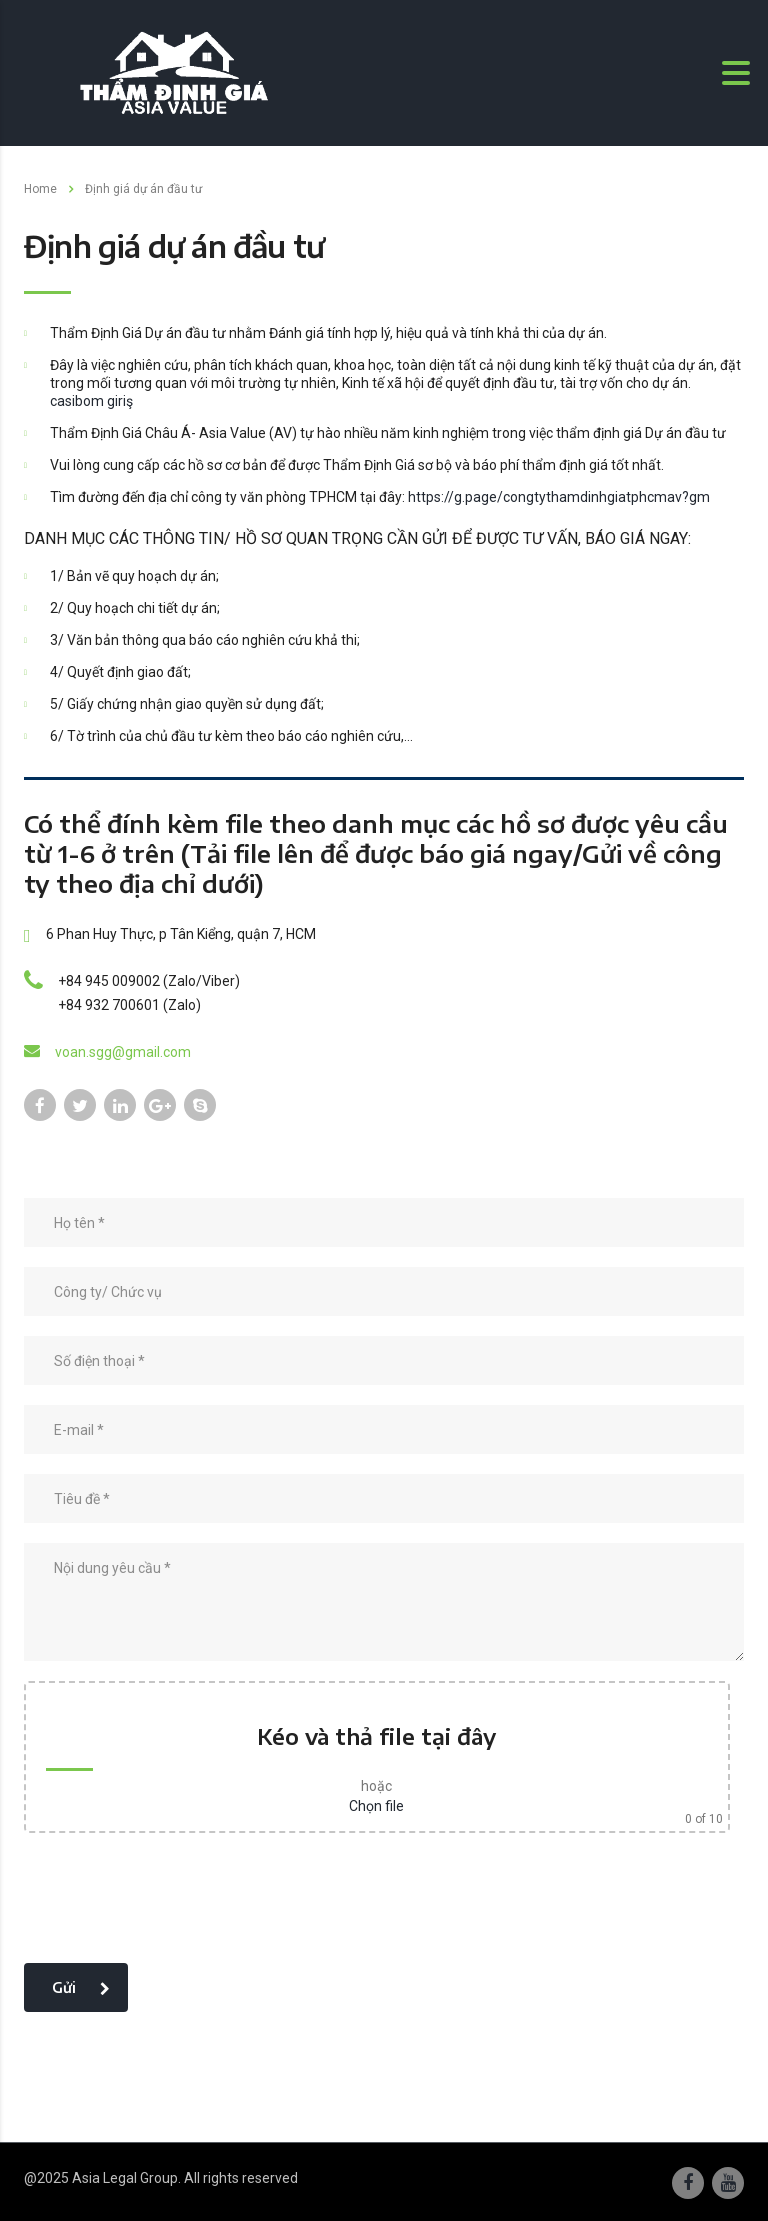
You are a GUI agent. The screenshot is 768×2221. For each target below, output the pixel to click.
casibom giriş (91, 401)
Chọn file (376, 1806)
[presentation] (176, 1904)
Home (40, 189)
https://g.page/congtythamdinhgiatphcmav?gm (559, 497)
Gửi (81, 1987)
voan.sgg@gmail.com (123, 1052)
